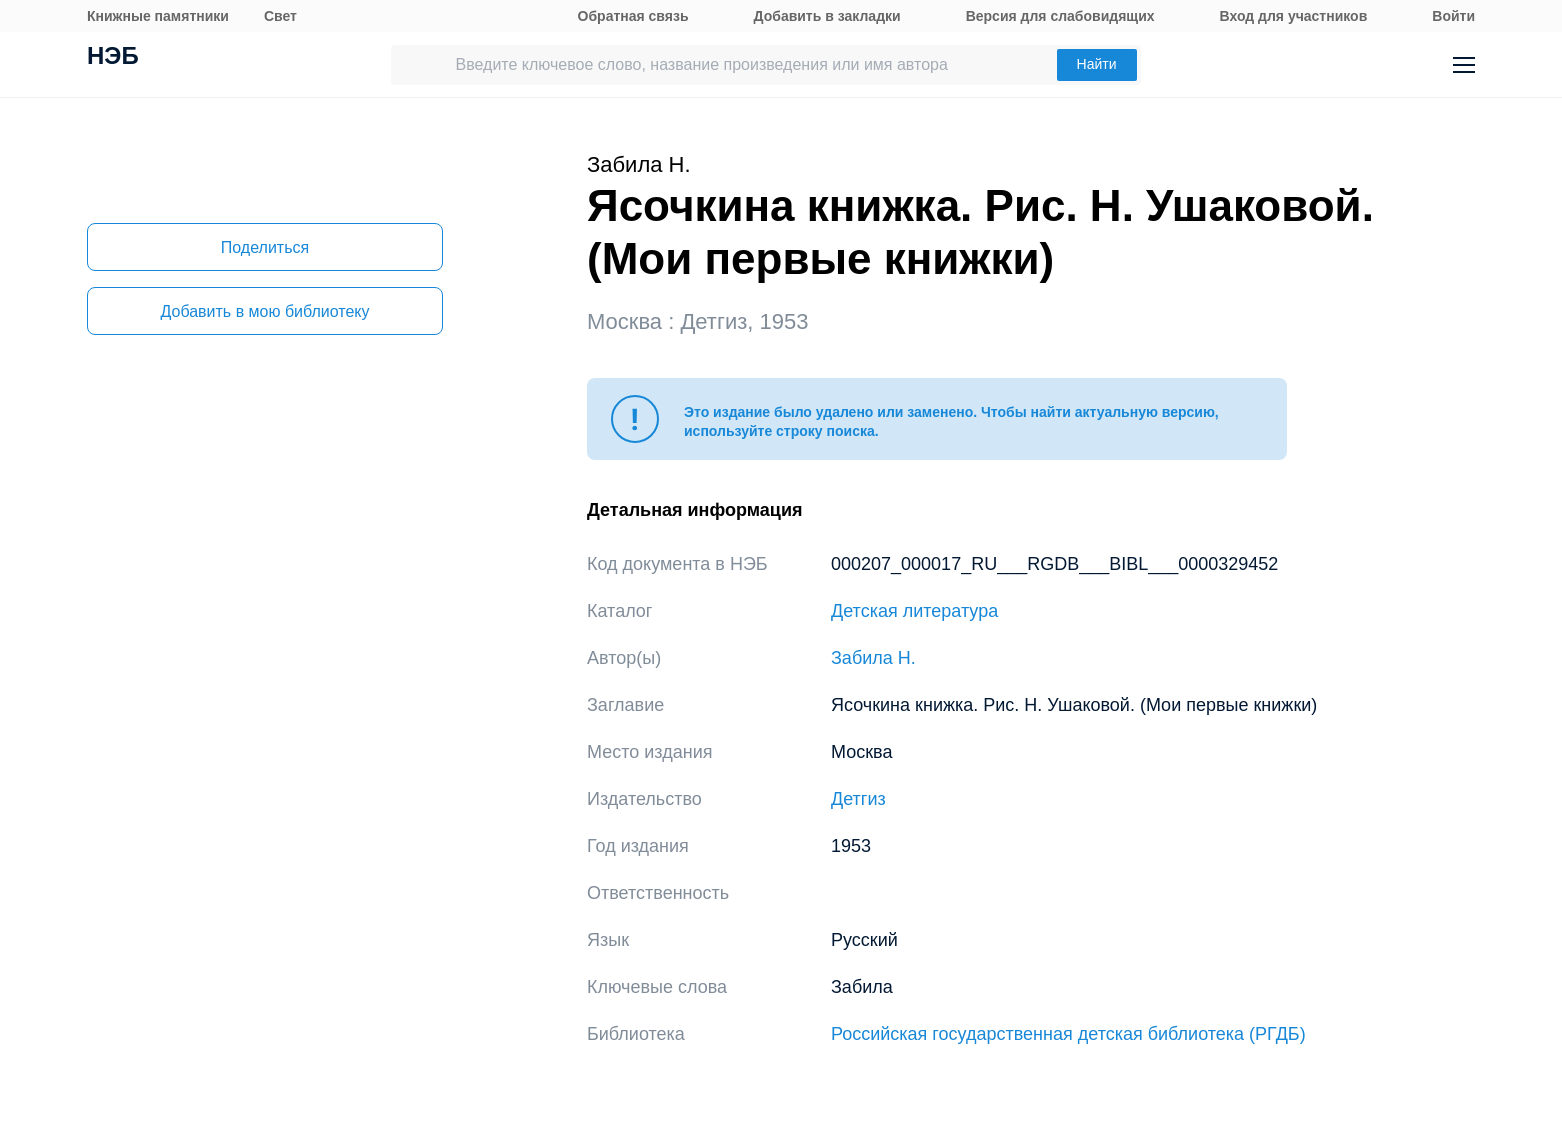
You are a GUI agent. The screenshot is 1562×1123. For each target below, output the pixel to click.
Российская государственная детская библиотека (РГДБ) (1068, 1034)
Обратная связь (633, 16)
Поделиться (265, 247)
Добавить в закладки (827, 16)
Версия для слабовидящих (1060, 16)
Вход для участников (1294, 16)
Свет (280, 16)
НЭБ (113, 58)
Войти (1453, 16)
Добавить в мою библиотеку (264, 311)
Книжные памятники (158, 16)
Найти (1097, 64)
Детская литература (914, 611)
